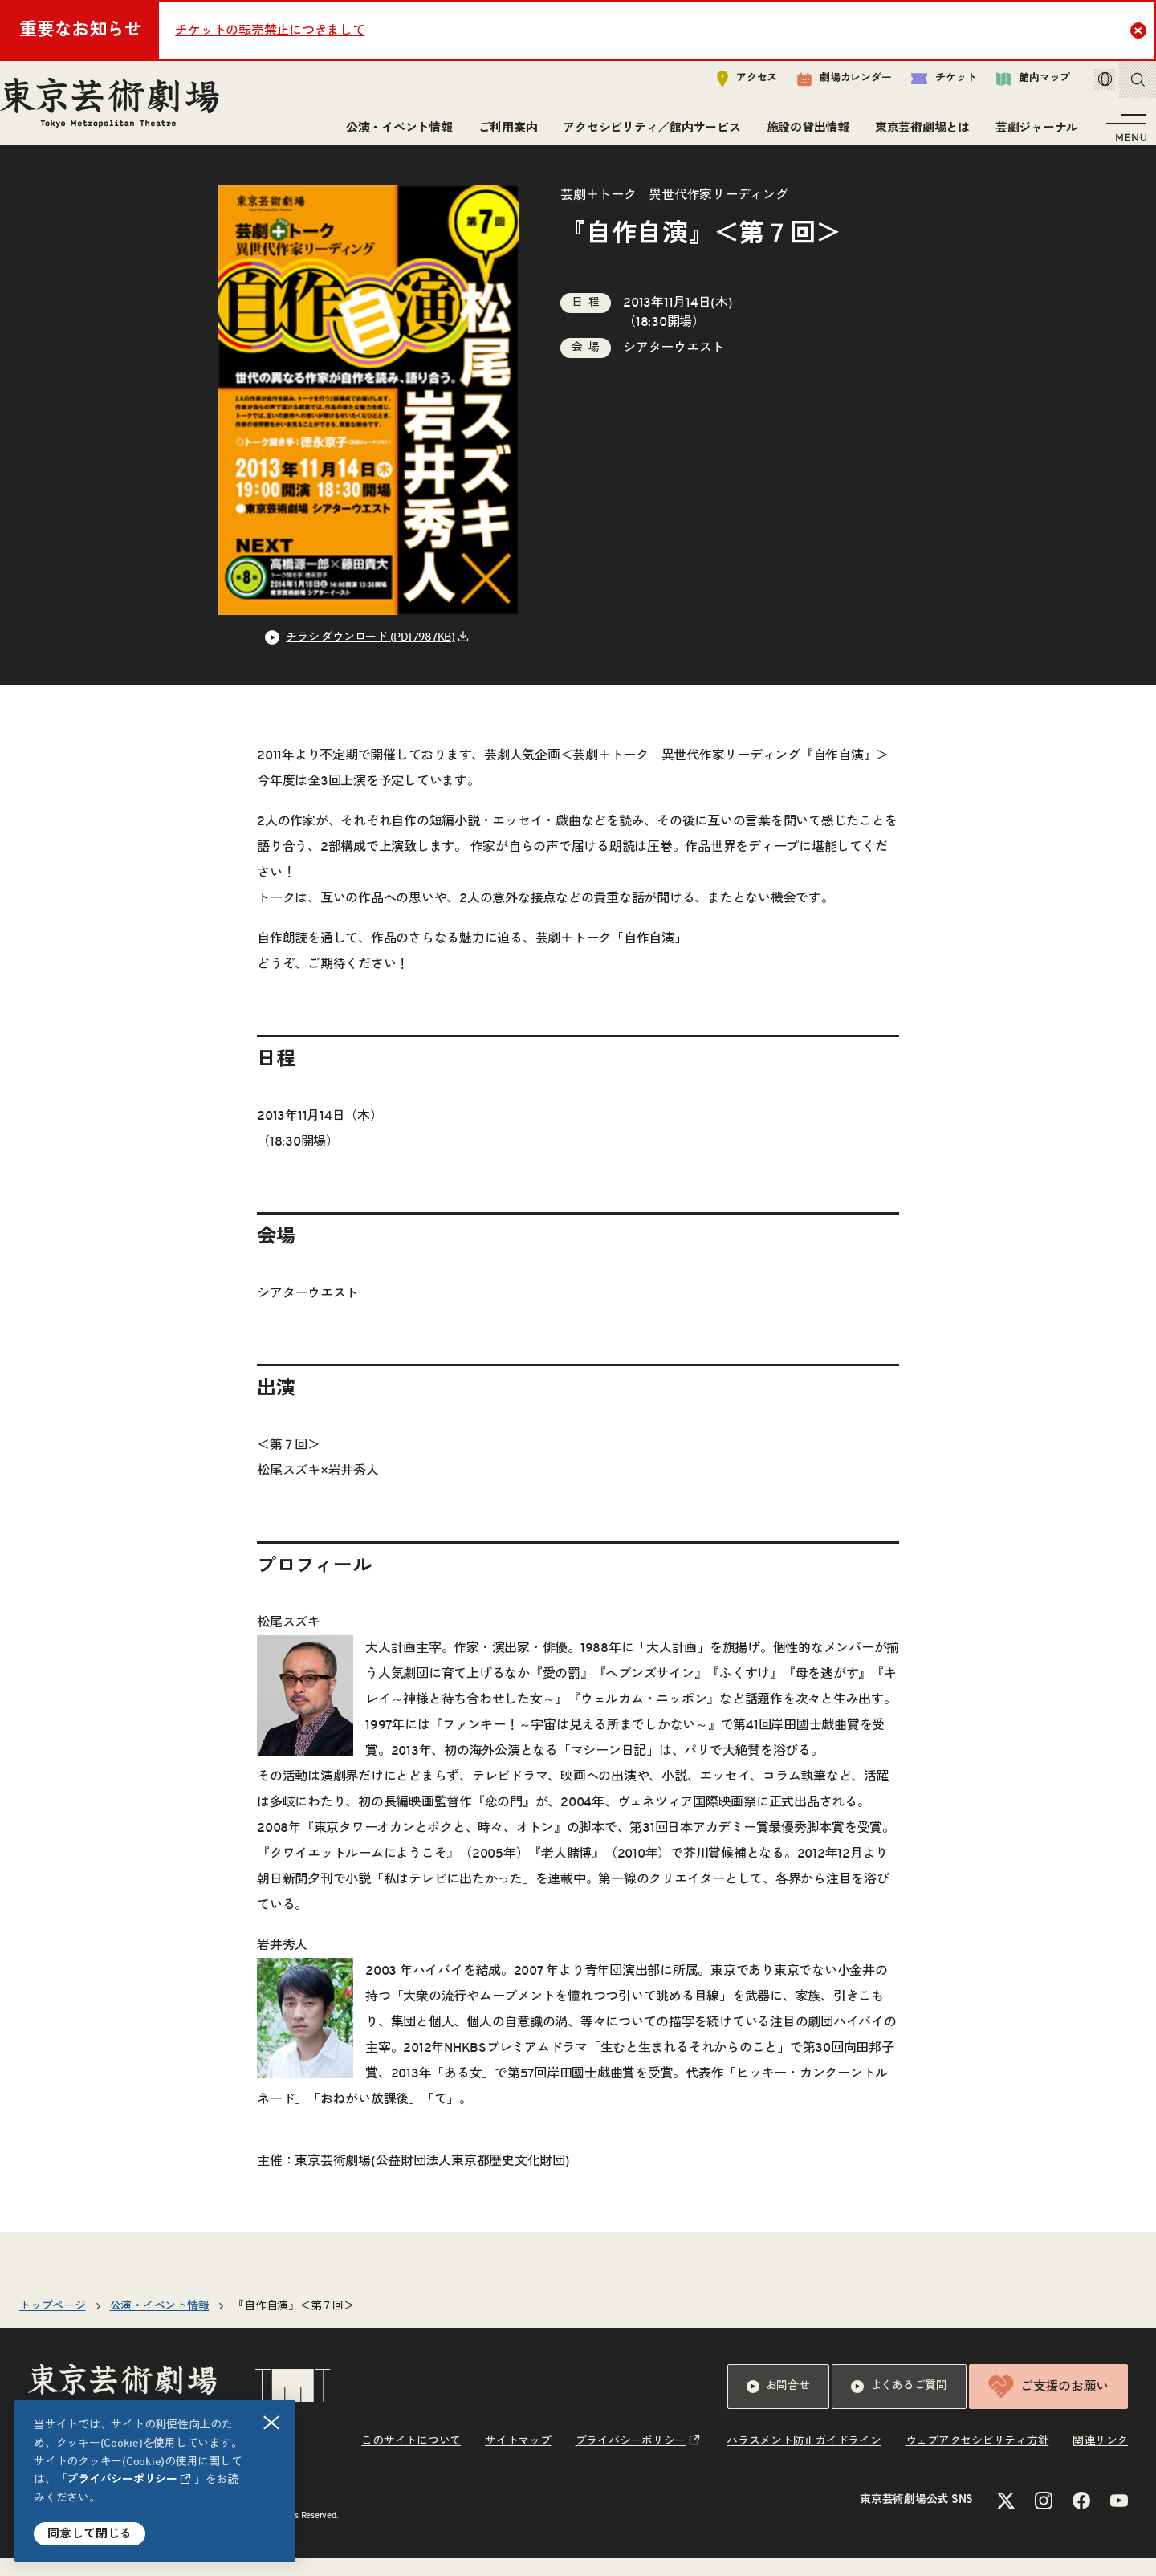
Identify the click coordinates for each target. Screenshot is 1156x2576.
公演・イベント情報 (393, 134)
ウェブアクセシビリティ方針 (977, 2458)
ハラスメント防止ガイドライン (804, 2458)
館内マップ (1011, 85)
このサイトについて (411, 2458)
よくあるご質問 (899, 2404)
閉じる (272, 2423)
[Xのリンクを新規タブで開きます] (1006, 2518)
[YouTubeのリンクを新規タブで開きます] (1119, 2518)
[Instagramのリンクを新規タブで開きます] (1043, 2518)
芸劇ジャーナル (1030, 134)
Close (1140, 30)
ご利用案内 (501, 134)
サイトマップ (518, 2458)
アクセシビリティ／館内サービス (645, 134)
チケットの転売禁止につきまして (269, 30)
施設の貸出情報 (801, 134)
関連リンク (1100, 2458)
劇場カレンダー (822, 86)
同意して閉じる (89, 2534)
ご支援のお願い (1048, 2404)
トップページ (52, 2324)
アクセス (724, 85)
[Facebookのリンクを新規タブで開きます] (1081, 2518)
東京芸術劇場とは (916, 134)
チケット (921, 85)
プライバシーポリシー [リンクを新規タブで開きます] (122, 2479)
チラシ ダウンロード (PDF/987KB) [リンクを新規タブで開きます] (370, 655)
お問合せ (778, 2404)
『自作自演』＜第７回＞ (293, 2324)
